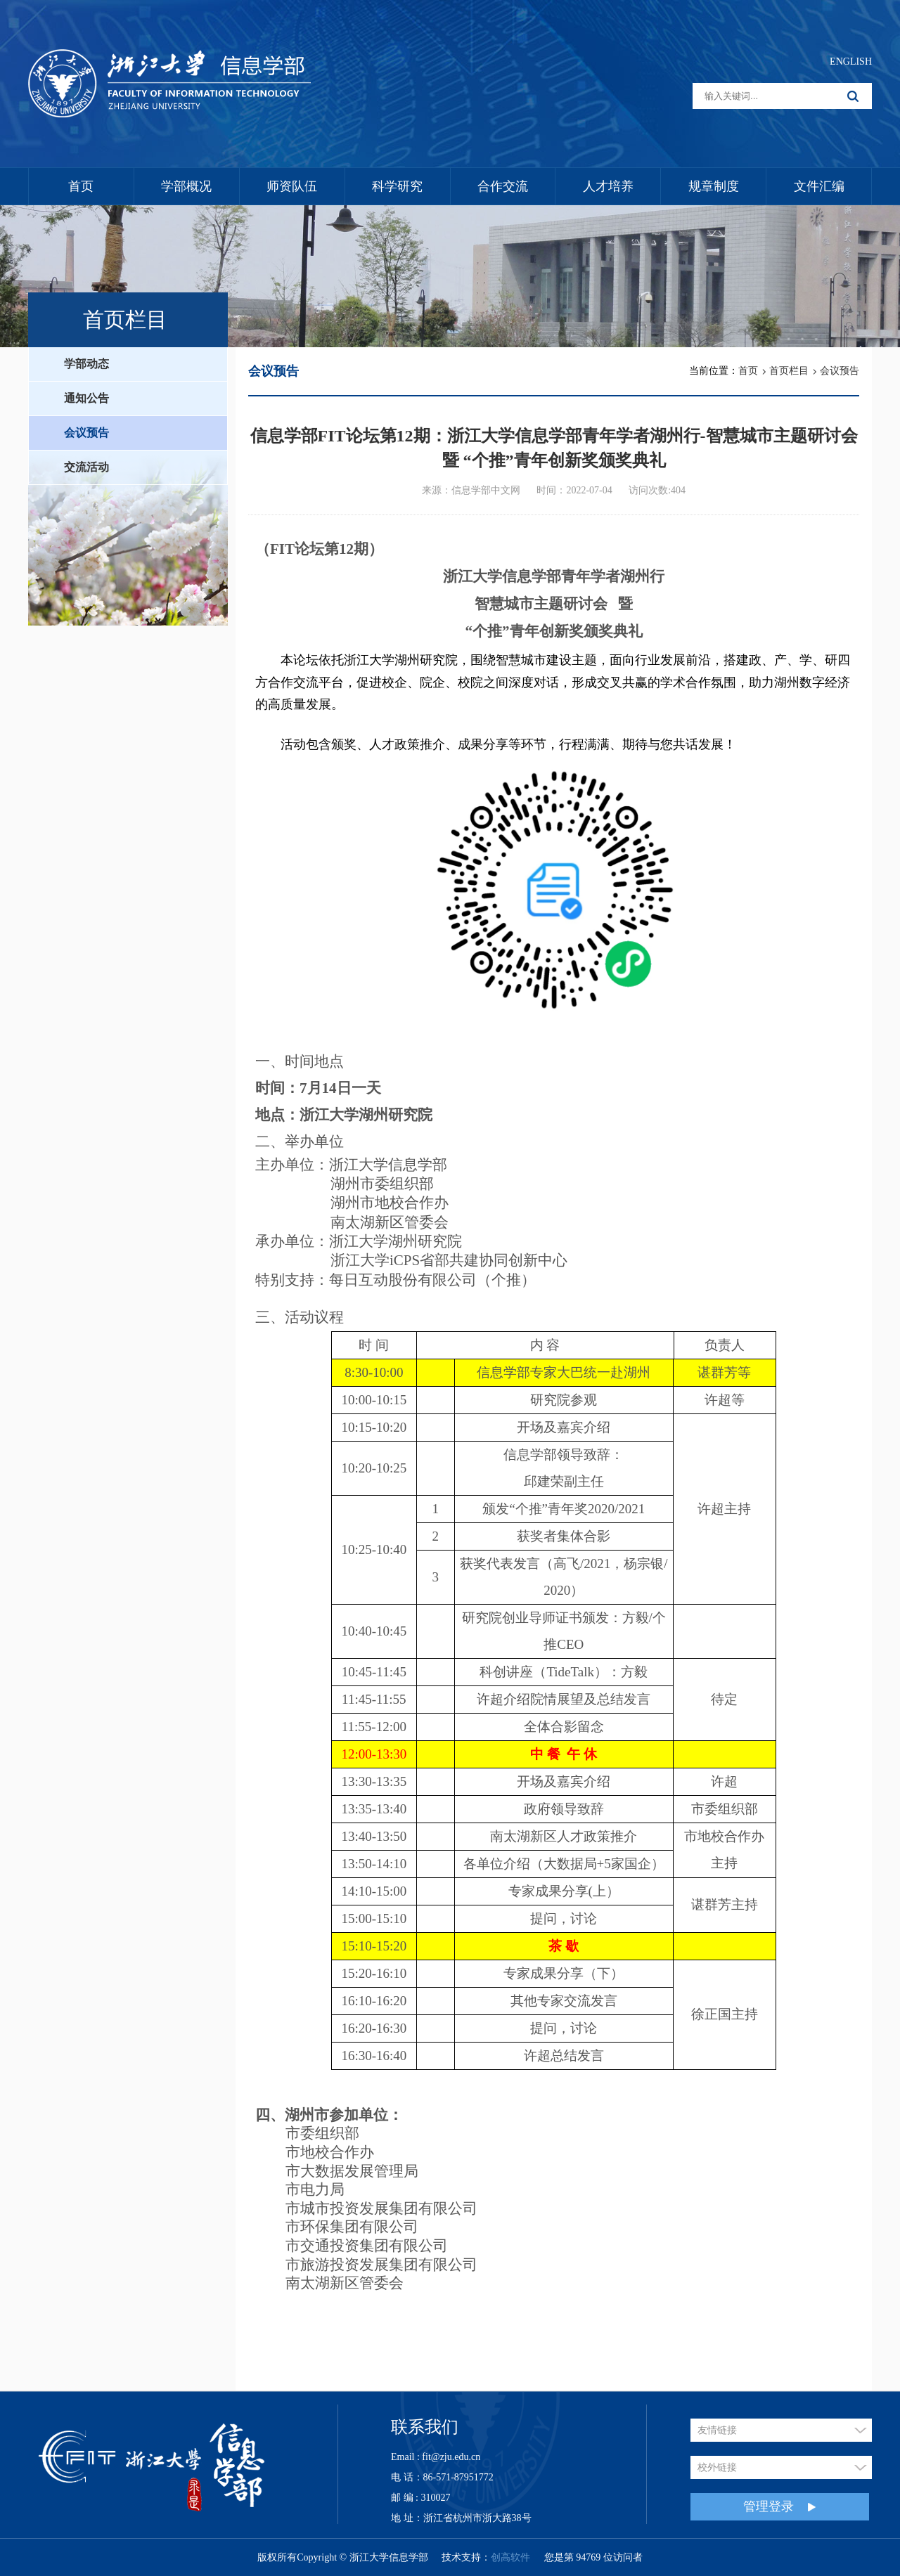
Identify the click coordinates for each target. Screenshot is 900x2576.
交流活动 (86, 467)
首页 (81, 186)
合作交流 (502, 186)
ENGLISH (851, 61)
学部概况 (186, 186)
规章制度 (713, 186)
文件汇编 (819, 186)
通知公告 (86, 398)
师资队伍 (291, 186)
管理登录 (779, 2506)
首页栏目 (789, 370)
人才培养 (608, 186)
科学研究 (397, 186)
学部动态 (86, 364)
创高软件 (510, 2557)
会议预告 (86, 433)
